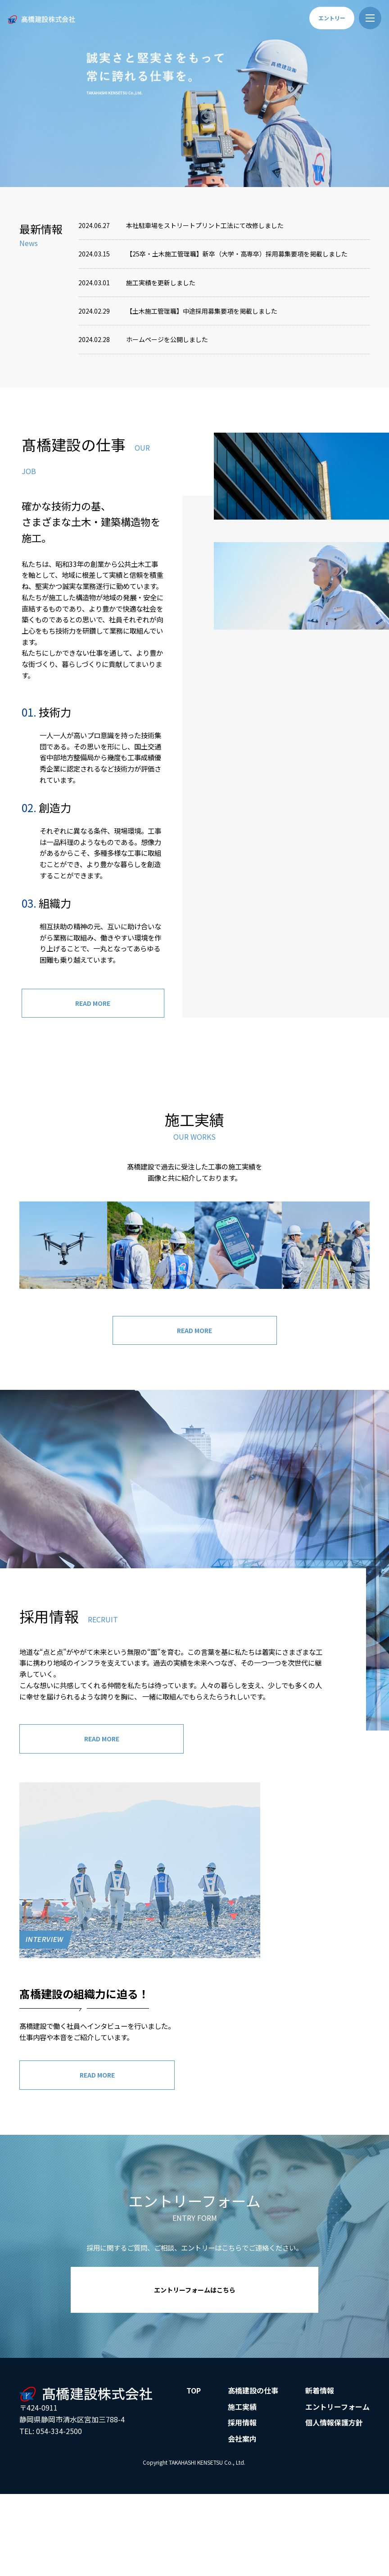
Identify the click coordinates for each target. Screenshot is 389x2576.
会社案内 (242, 2510)
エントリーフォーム (337, 2478)
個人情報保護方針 (334, 2494)
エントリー (331, 18)
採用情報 (242, 2494)
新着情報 (319, 2462)
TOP (193, 2462)
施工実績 (242, 2478)
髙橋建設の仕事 (253, 2462)
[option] (194, 93)
